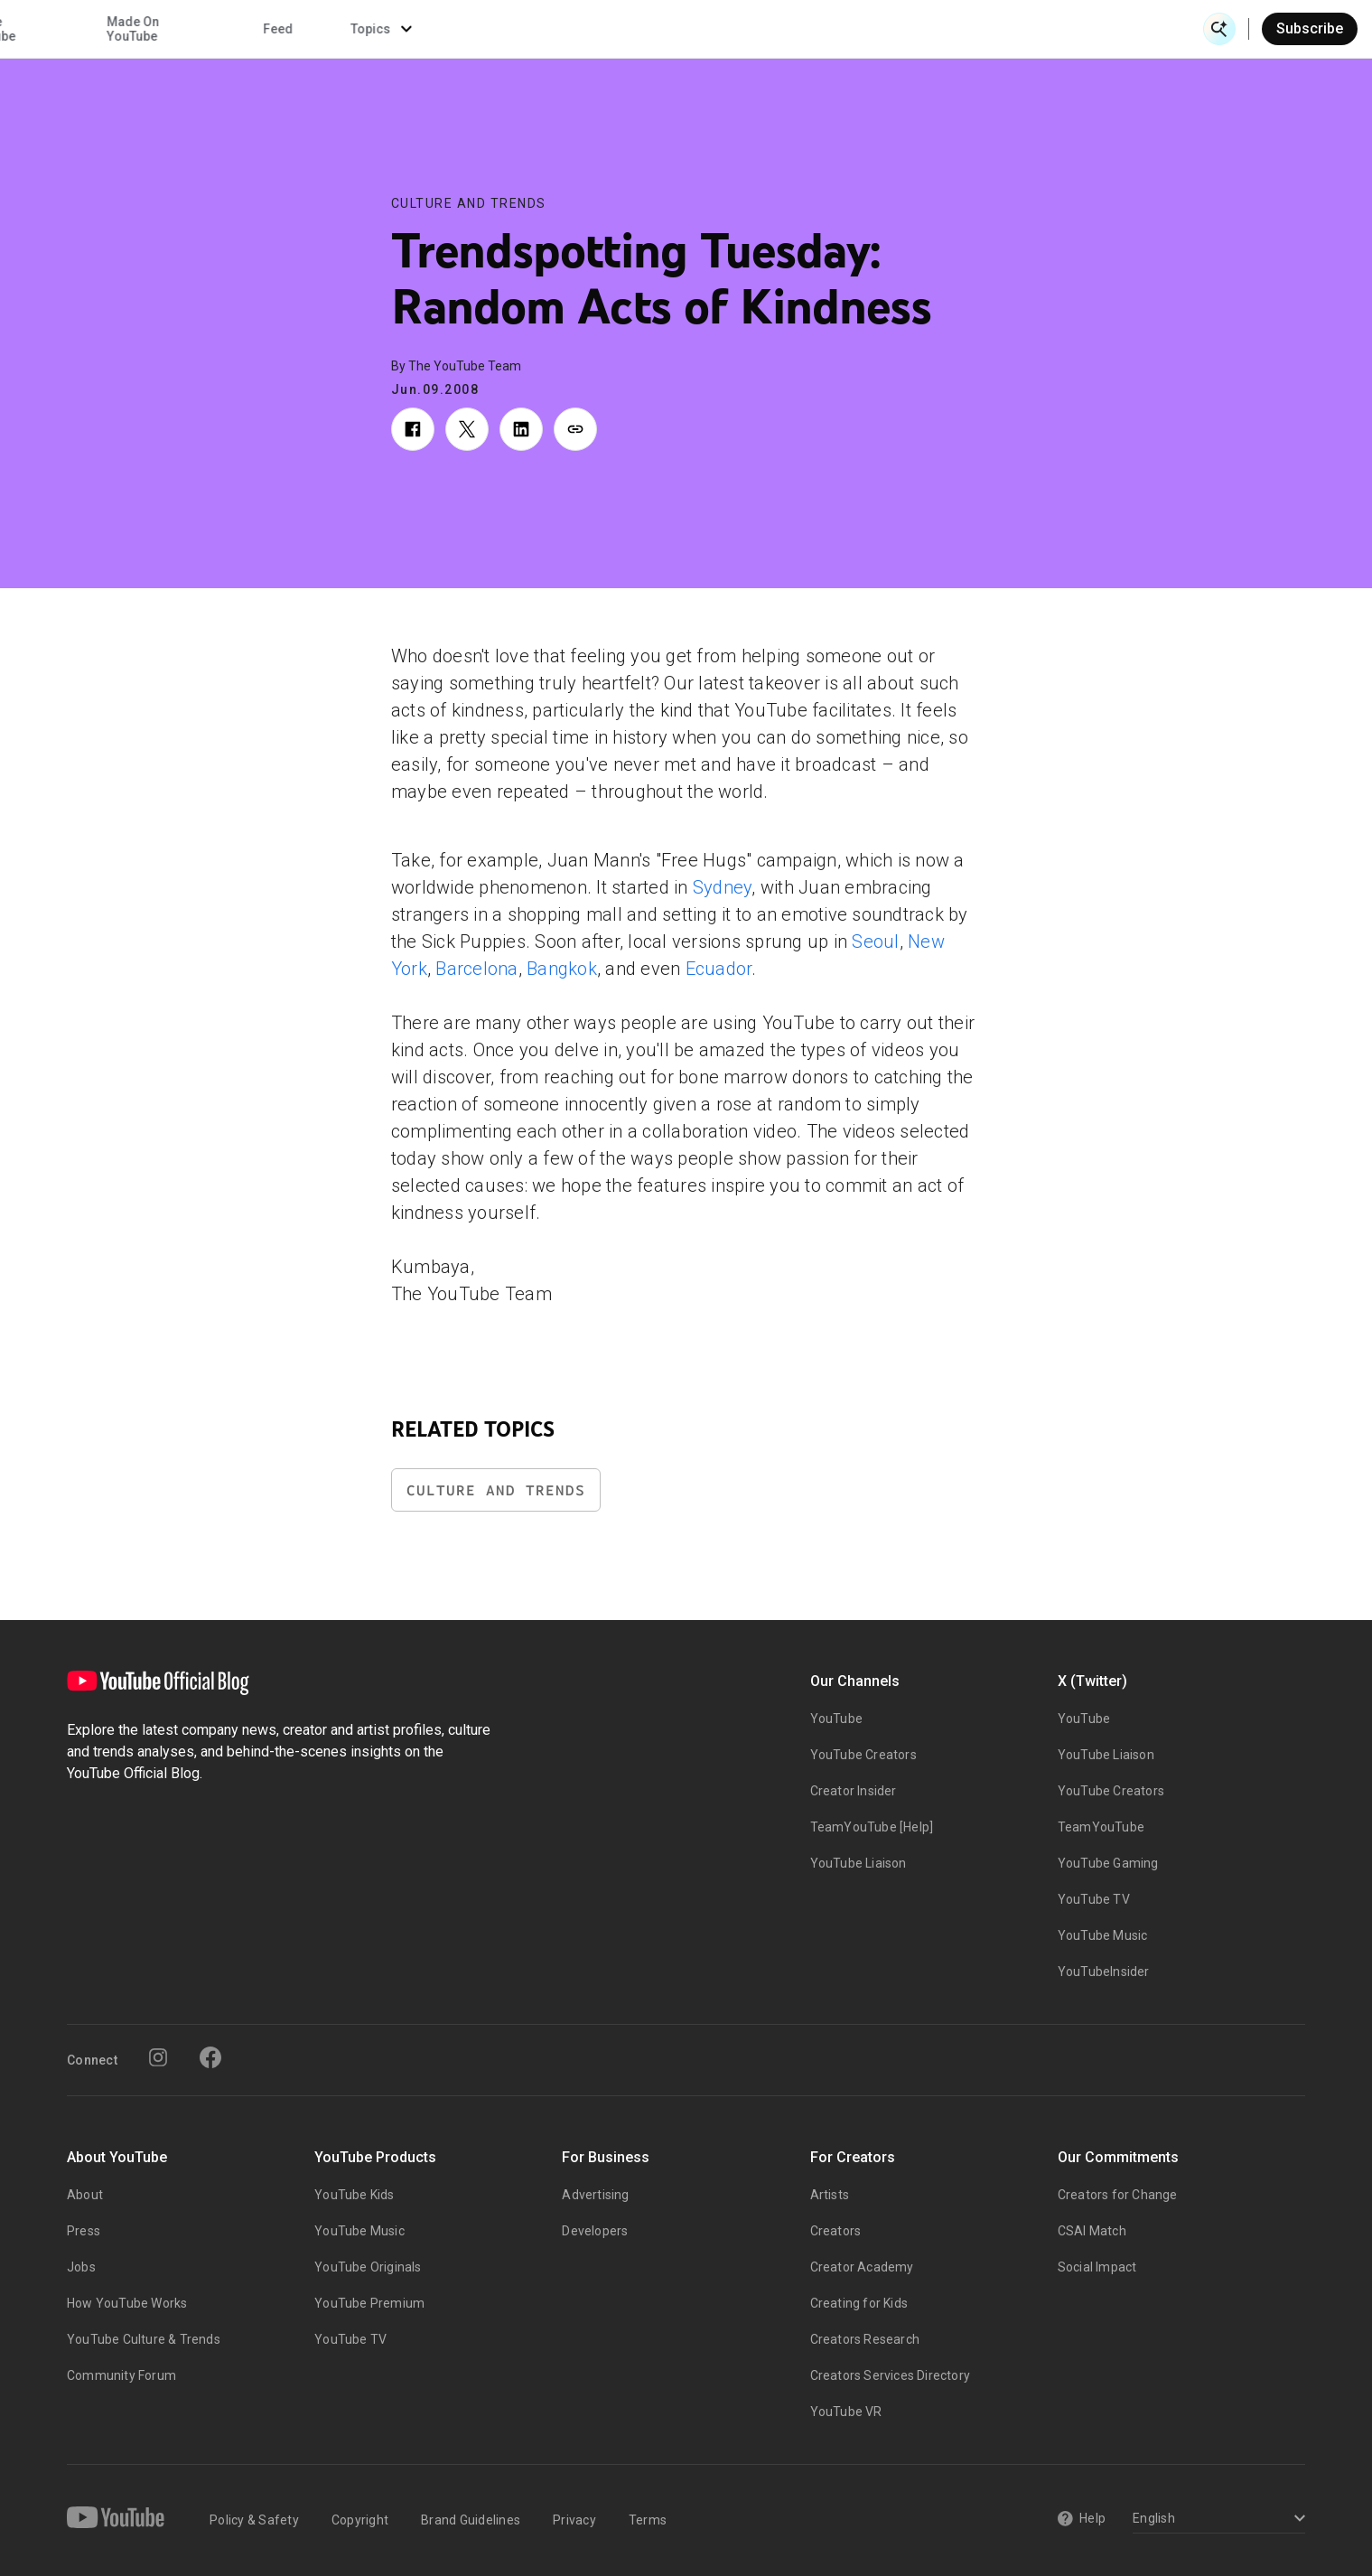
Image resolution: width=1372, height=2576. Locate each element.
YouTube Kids (354, 2194)
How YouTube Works (127, 2303)
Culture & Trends (599, 28)
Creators (836, 2231)
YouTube (836, 1718)
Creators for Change (1118, 2194)
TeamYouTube (1101, 1827)
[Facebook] (210, 2057)
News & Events (270, 28)
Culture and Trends (468, 203)
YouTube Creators (863, 1754)
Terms (648, 2520)
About (85, 2194)
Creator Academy (862, 2267)
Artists (829, 2194)
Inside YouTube (748, 28)
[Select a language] (1216, 2519)
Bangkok (562, 968)
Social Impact (1097, 2267)
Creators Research (864, 2339)
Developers (595, 2231)
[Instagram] (158, 2057)
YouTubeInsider (1104, 1971)
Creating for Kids (859, 2303)
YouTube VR (846, 2411)
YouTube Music (1103, 1935)
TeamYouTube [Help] (872, 1827)
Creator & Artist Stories (430, 28)
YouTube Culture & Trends (143, 2339)
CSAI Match (1092, 2231)
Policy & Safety (254, 2520)
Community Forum (121, 2375)
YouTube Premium (369, 2303)
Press (83, 2231)
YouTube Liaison (858, 1863)
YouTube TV (1094, 1899)
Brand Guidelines (470, 2520)
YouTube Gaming (1108, 1863)
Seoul (875, 941)
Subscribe (1309, 28)
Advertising (595, 2194)
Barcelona (476, 968)
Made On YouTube (889, 28)
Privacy (574, 2520)
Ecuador (719, 968)
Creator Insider (853, 1791)
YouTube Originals (367, 2267)
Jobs (81, 2267)
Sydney (722, 887)
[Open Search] (1219, 29)
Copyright (359, 2520)
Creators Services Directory (890, 2375)
